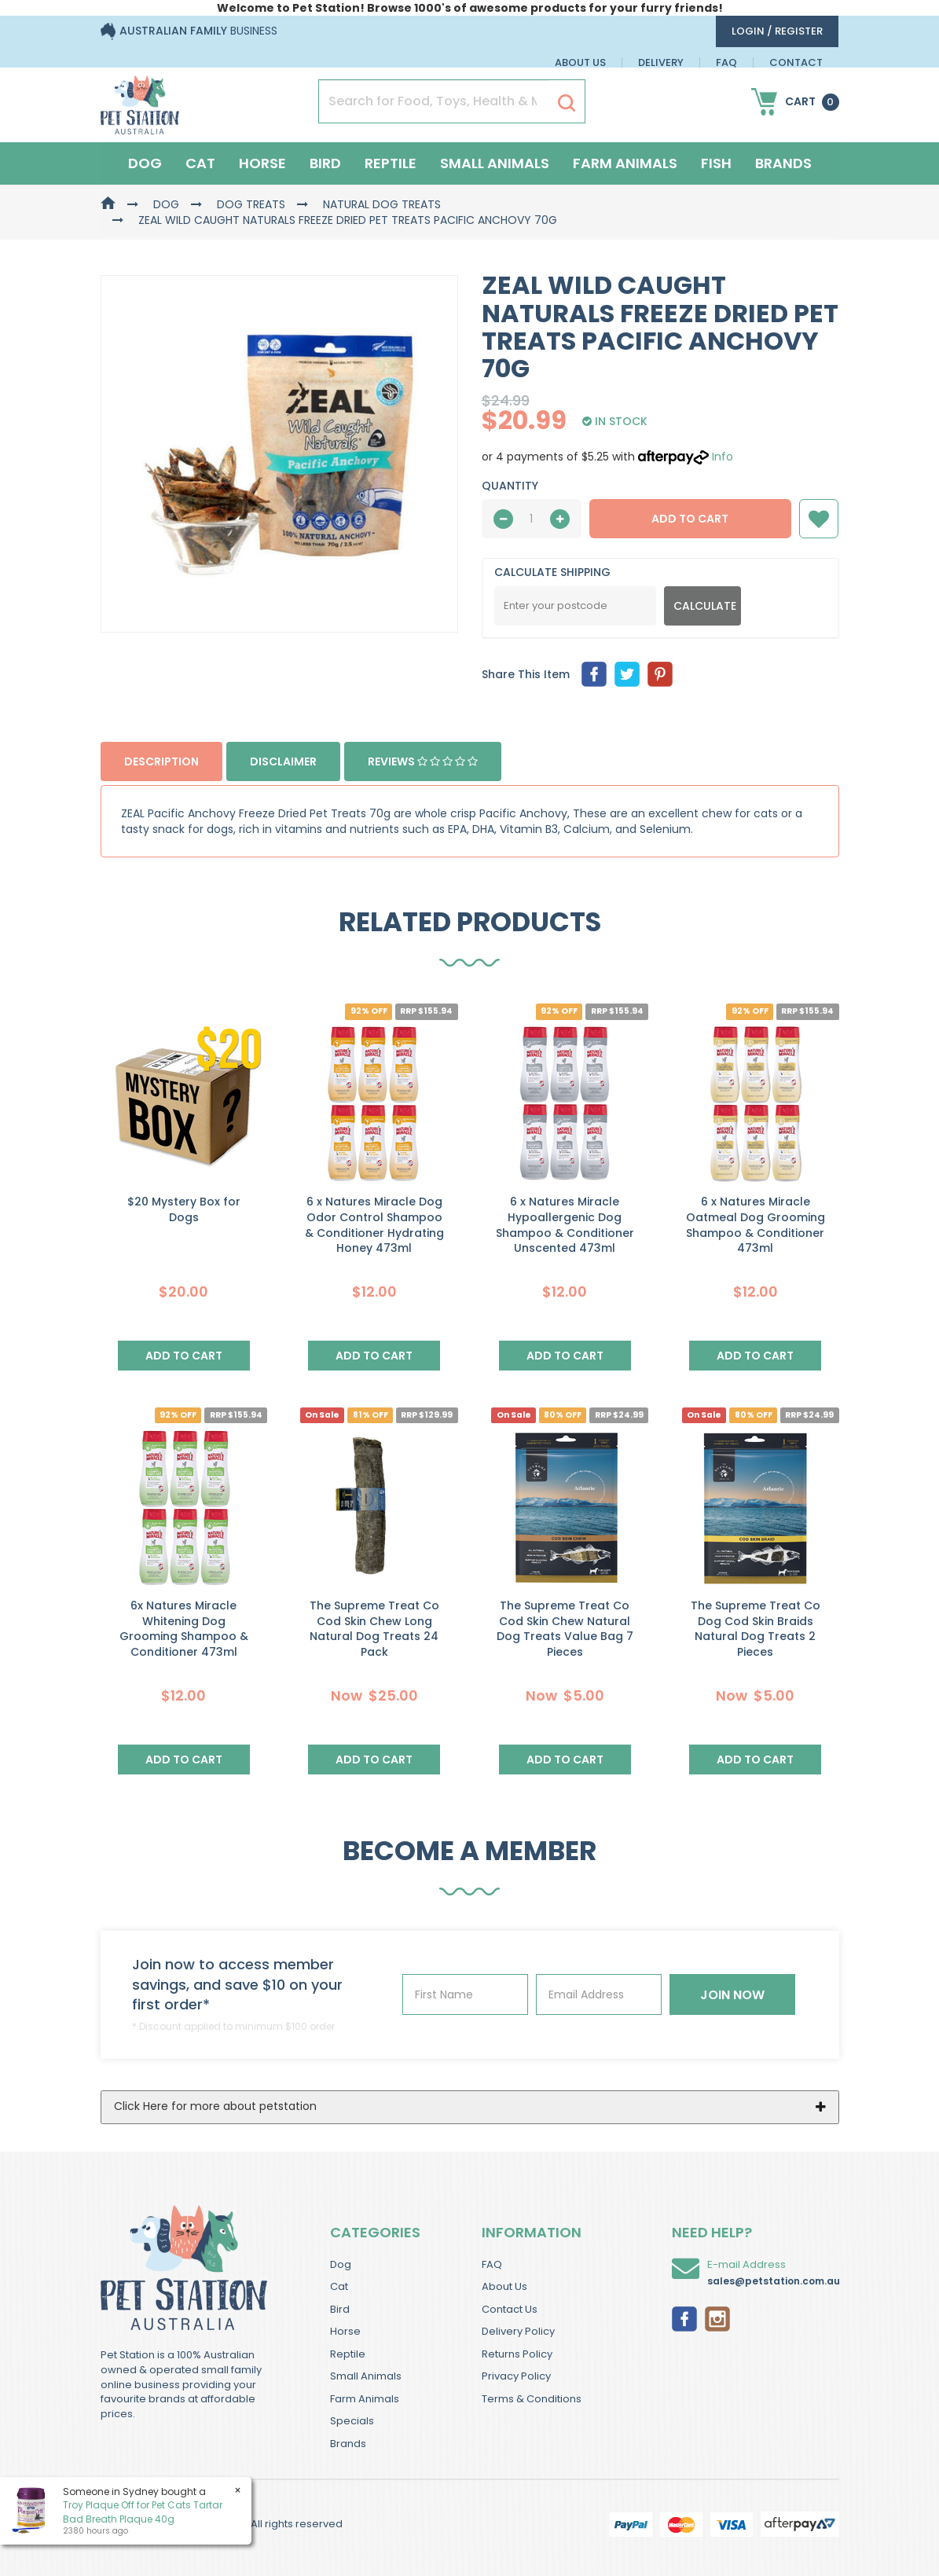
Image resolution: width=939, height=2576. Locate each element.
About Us (580, 62)
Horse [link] (345, 2331)
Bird (325, 163)
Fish (716, 163)
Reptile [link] (347, 2354)
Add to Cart (689, 519)
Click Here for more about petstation (215, 2106)
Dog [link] (340, 2264)
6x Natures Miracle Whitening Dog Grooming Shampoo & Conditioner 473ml (183, 1629)
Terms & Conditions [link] (531, 2398)
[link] (684, 2317)
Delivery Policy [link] (518, 2331)
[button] (818, 518)
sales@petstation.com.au (773, 2281)
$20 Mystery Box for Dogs (183, 1209)
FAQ (726, 62)
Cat (200, 163)
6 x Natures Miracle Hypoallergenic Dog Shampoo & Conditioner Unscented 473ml (565, 1225)
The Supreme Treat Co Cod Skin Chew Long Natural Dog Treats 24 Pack (374, 1629)
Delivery (661, 62)
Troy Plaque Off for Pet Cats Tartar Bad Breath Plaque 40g (142, 2511)
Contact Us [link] (509, 2309)
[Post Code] (575, 606)
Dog (145, 163)
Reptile (390, 163)
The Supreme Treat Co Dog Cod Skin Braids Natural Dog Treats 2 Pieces (755, 1629)
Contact (796, 62)
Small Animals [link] (366, 2376)
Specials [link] (352, 2420)
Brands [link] (348, 2443)
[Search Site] (566, 102)
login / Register (777, 31)
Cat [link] (339, 2286)
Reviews (423, 761)
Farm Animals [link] (364, 2398)
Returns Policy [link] (517, 2354)
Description (161, 761)
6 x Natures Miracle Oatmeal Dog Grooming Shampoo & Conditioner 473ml (755, 1225)
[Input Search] (434, 101)
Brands (783, 163)
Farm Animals (625, 163)
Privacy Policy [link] (516, 2376)
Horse (262, 163)
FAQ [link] (492, 2264)
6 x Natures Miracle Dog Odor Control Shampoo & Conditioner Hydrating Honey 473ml (374, 1225)
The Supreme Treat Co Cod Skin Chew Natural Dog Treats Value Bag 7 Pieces (565, 1629)
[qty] (531, 518)
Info (722, 456)
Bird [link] (340, 2309)
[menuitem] (594, 674)
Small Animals (494, 163)
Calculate (704, 606)
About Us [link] (504, 2286)
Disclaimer (283, 761)
